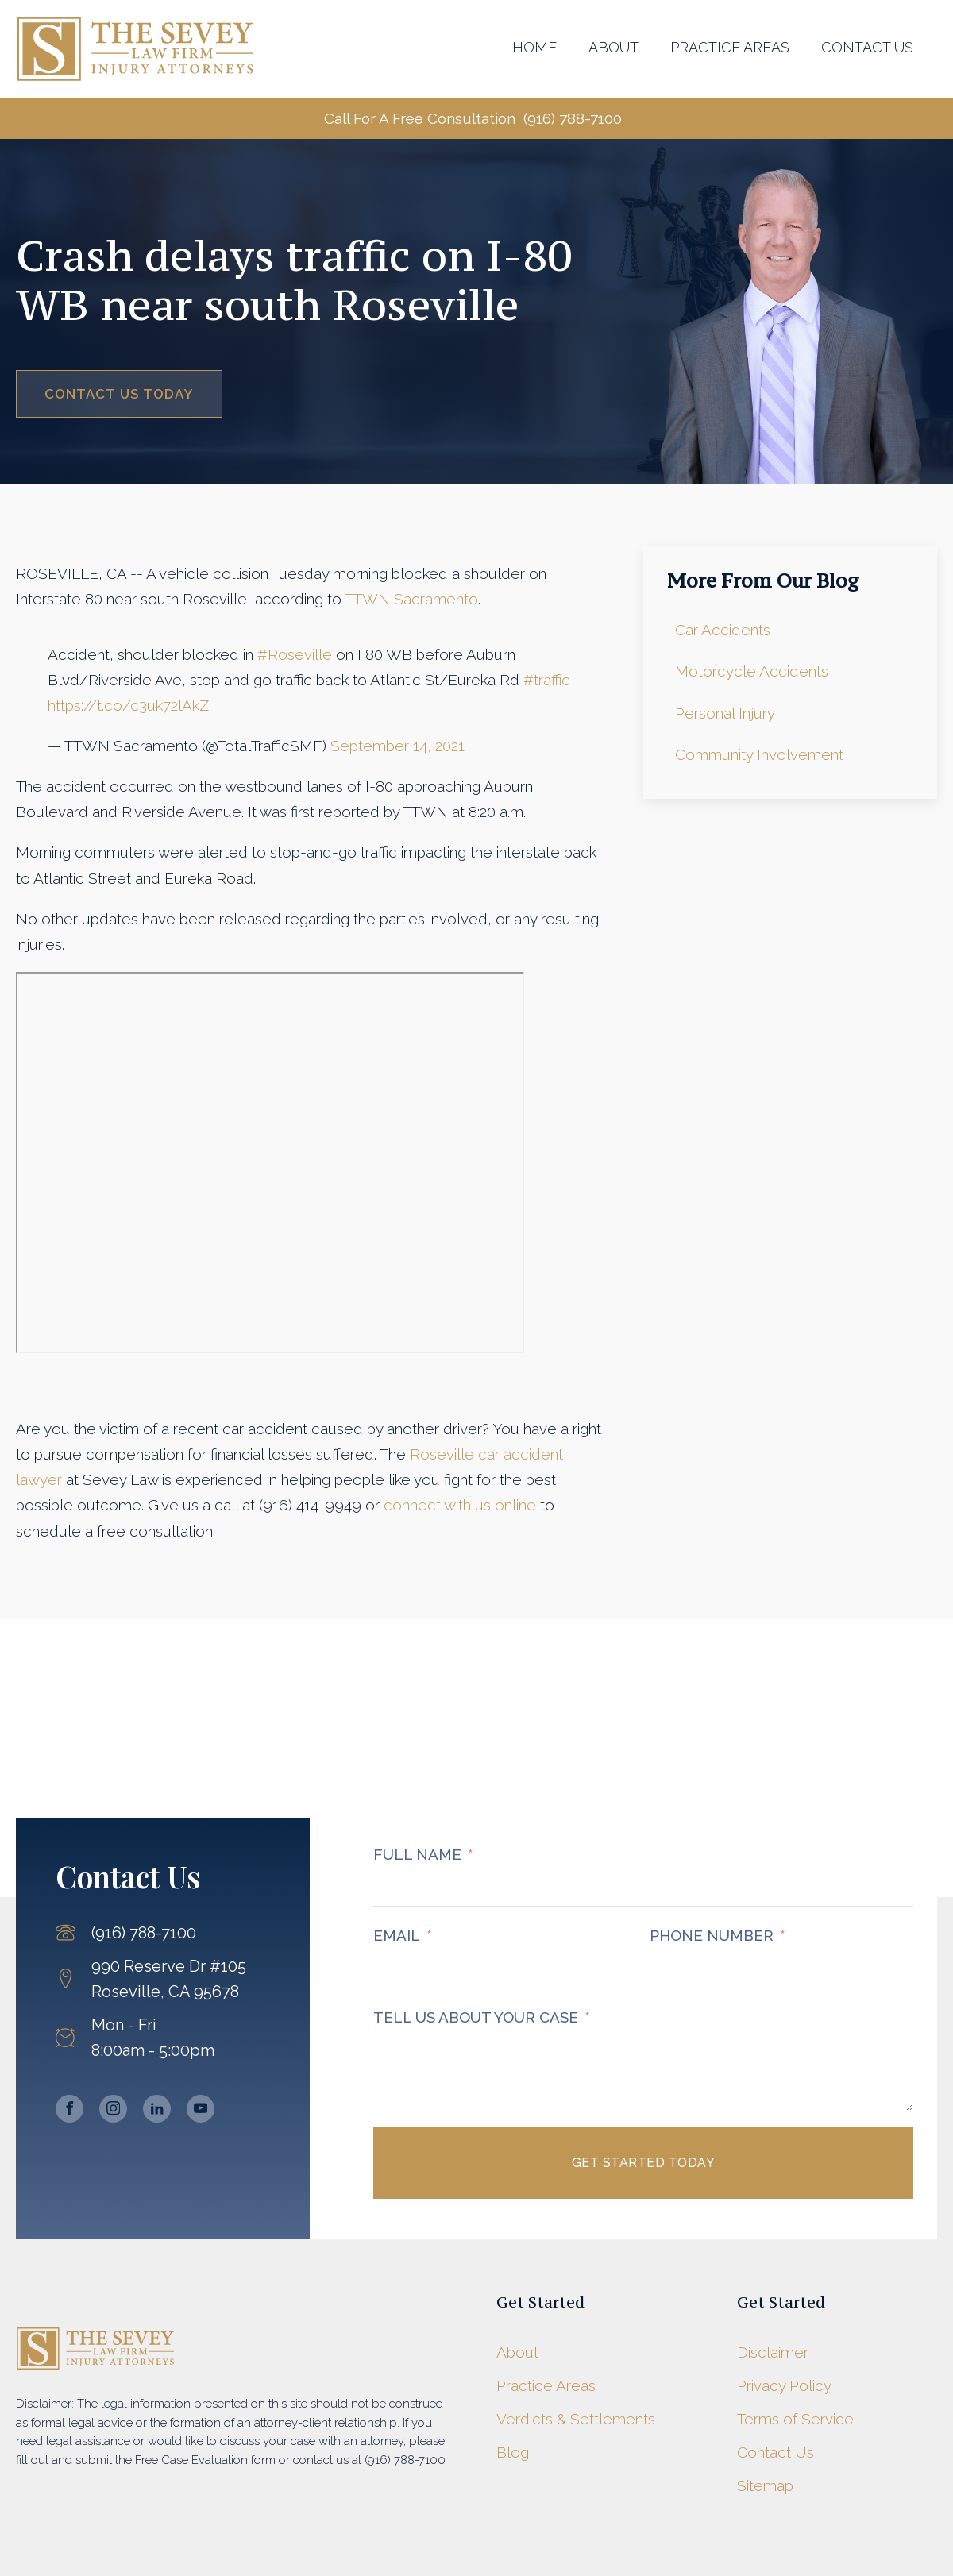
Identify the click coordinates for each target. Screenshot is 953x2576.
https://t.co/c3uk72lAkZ (128, 705)
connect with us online (460, 1505)
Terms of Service (795, 2419)
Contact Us (867, 47)
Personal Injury (725, 713)
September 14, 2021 (397, 745)
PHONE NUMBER (712, 1935)
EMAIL (396, 1935)
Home (534, 47)
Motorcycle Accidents (751, 671)
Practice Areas (729, 47)
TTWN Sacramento (411, 598)
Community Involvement (759, 754)
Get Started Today (644, 2162)
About (613, 47)
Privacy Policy (784, 2385)
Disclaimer (772, 2352)
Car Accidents (722, 629)
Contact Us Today (119, 394)
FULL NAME (417, 1854)
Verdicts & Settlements (575, 2419)
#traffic (546, 679)
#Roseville (294, 654)
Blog (512, 2452)
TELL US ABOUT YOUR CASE (475, 2017)
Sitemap (765, 2485)
